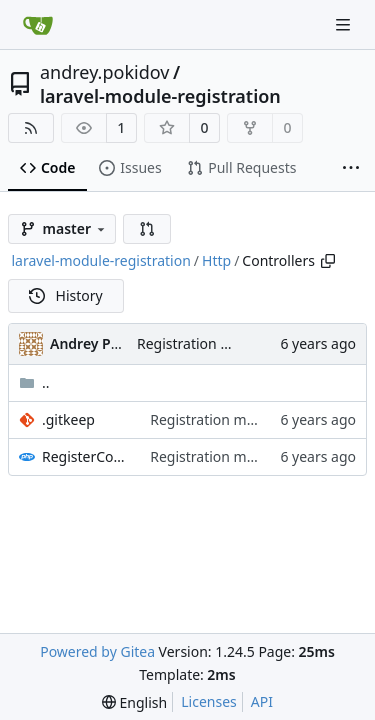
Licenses (209, 701)
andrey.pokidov (104, 72)
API (262, 701)
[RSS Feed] (31, 128)
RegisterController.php (86, 456)
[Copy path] (328, 261)
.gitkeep (68, 419)
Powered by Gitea (97, 651)
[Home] (38, 25)
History (66, 295)
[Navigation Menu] (345, 24)
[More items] (351, 169)
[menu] (134, 702)
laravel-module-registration (160, 96)
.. (34, 382)
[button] (147, 229)
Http (216, 260)
